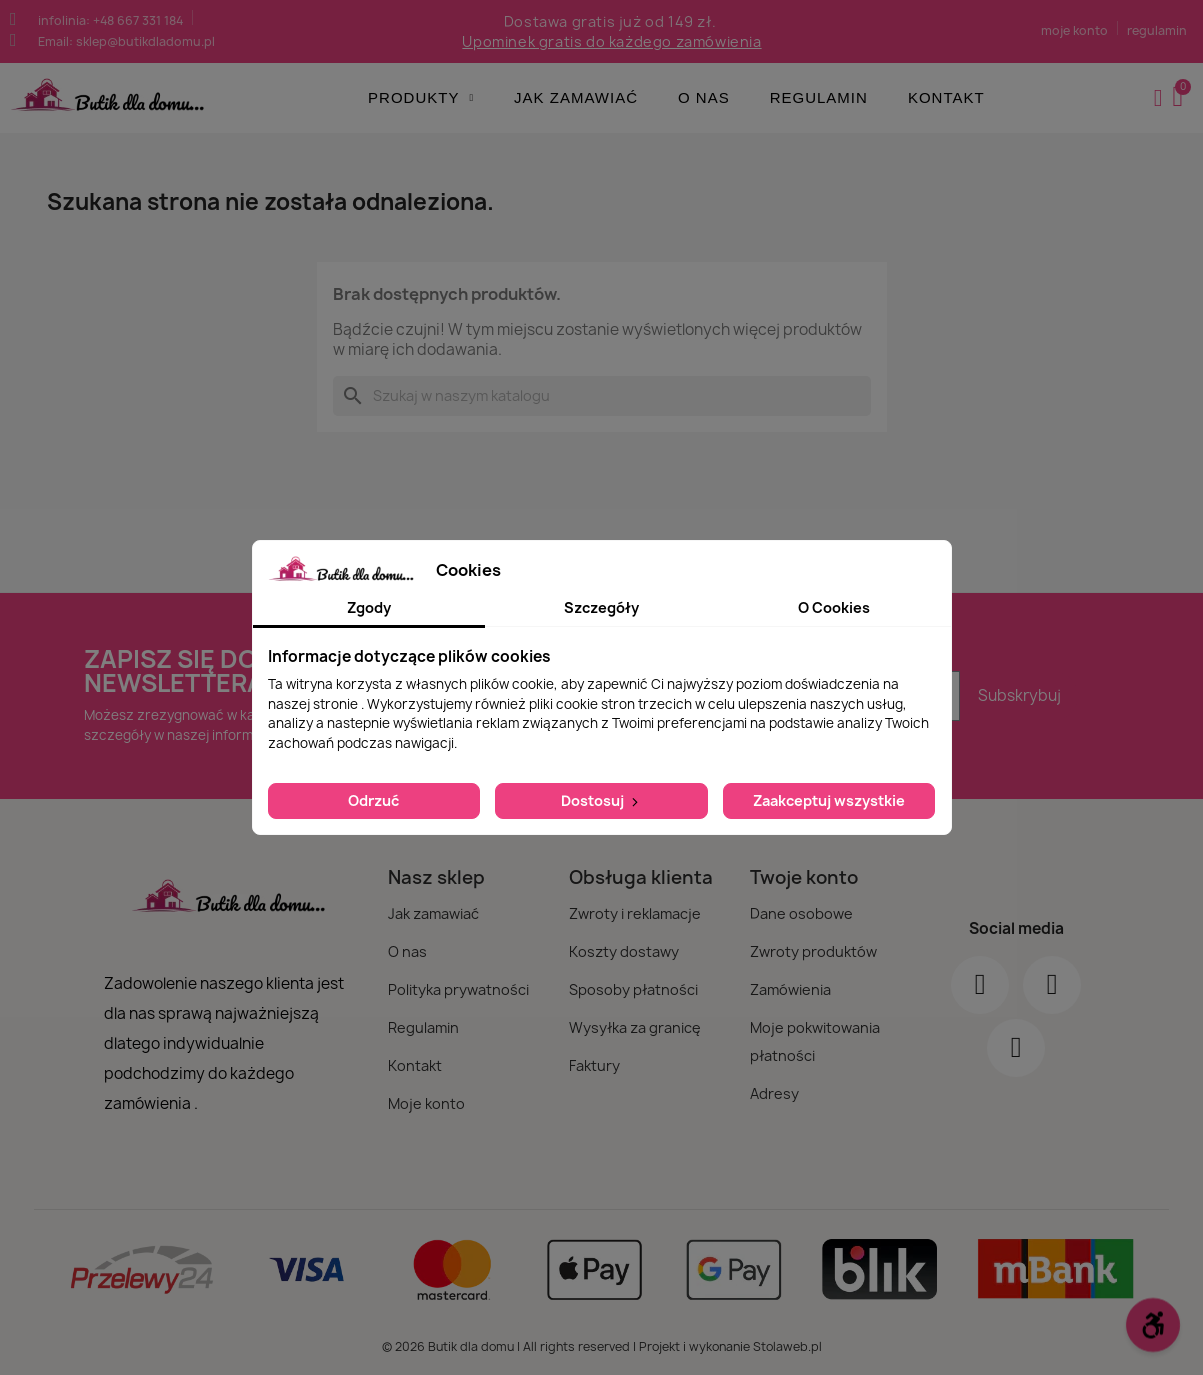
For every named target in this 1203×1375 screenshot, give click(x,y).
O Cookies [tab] (834, 607)
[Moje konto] (1158, 98)
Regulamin (819, 97)
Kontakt (946, 97)
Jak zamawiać (576, 97)
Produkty (421, 98)
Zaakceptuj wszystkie (829, 800)
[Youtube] (1016, 1048)
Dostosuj (601, 800)
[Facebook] (980, 985)
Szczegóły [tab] (601, 607)
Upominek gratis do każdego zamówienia (611, 41)
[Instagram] (1052, 985)
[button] (1180, 98)
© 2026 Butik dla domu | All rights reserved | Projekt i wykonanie (567, 1346)
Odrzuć (373, 800)
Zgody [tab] (369, 607)
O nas (704, 97)
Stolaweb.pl (787, 1346)
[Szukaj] (602, 396)
